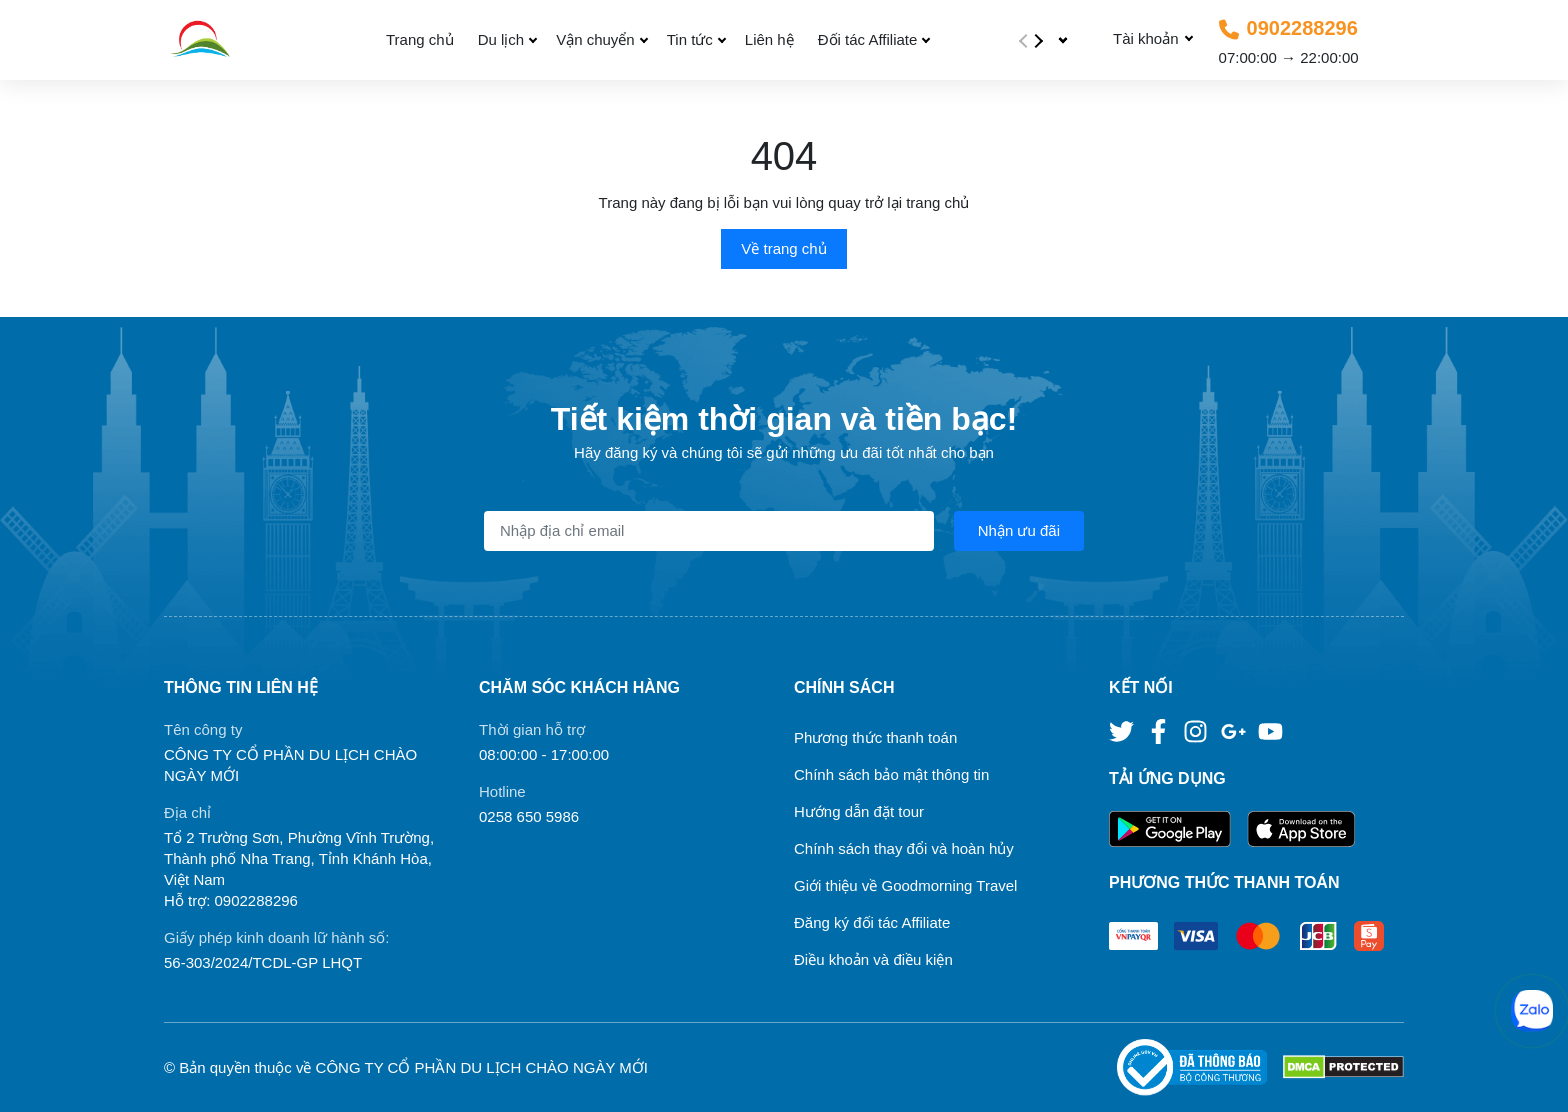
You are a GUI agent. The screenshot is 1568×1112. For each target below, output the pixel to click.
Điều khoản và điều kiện (873, 959)
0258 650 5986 (529, 816)
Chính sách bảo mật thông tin (891, 774)
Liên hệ (769, 39)
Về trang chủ (783, 248)
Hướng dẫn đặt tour (859, 811)
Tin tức (690, 39)
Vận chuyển (595, 39)
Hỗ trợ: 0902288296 (231, 900)
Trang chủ (420, 39)
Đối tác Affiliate (868, 39)
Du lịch (501, 39)
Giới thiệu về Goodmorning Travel (905, 885)
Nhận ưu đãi (1019, 530)
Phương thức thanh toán (875, 737)
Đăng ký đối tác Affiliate (872, 922)
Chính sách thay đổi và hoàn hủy (904, 848)
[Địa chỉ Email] (709, 531)
